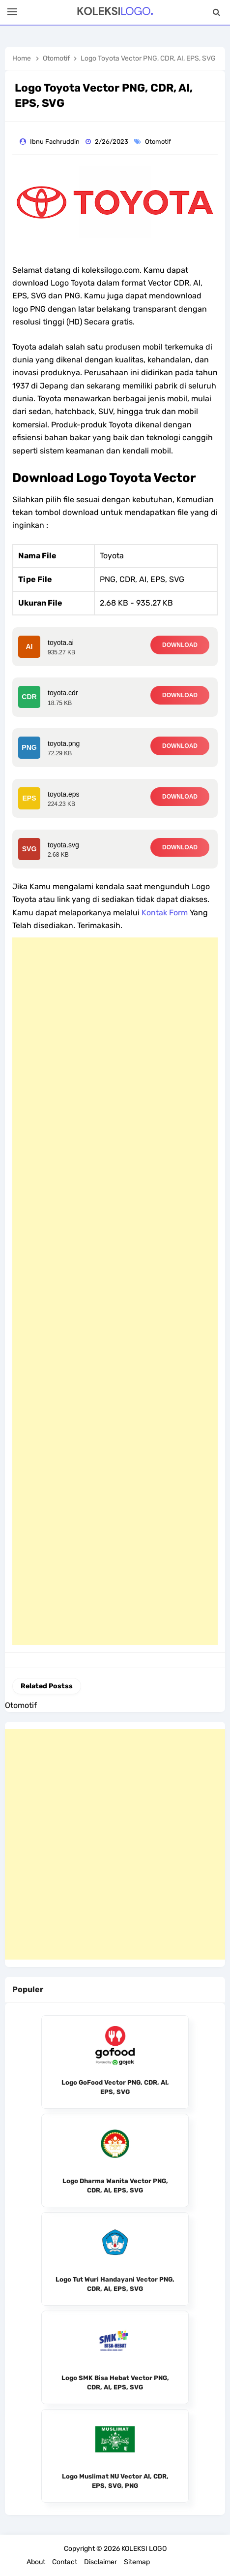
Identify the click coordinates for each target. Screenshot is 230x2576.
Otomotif (158, 141)
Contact (64, 2562)
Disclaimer (100, 2562)
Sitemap (137, 2562)
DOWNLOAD (180, 645)
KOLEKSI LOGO (144, 2548)
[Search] (216, 12)
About (36, 2562)
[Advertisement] (115, 1291)
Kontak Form (165, 912)
